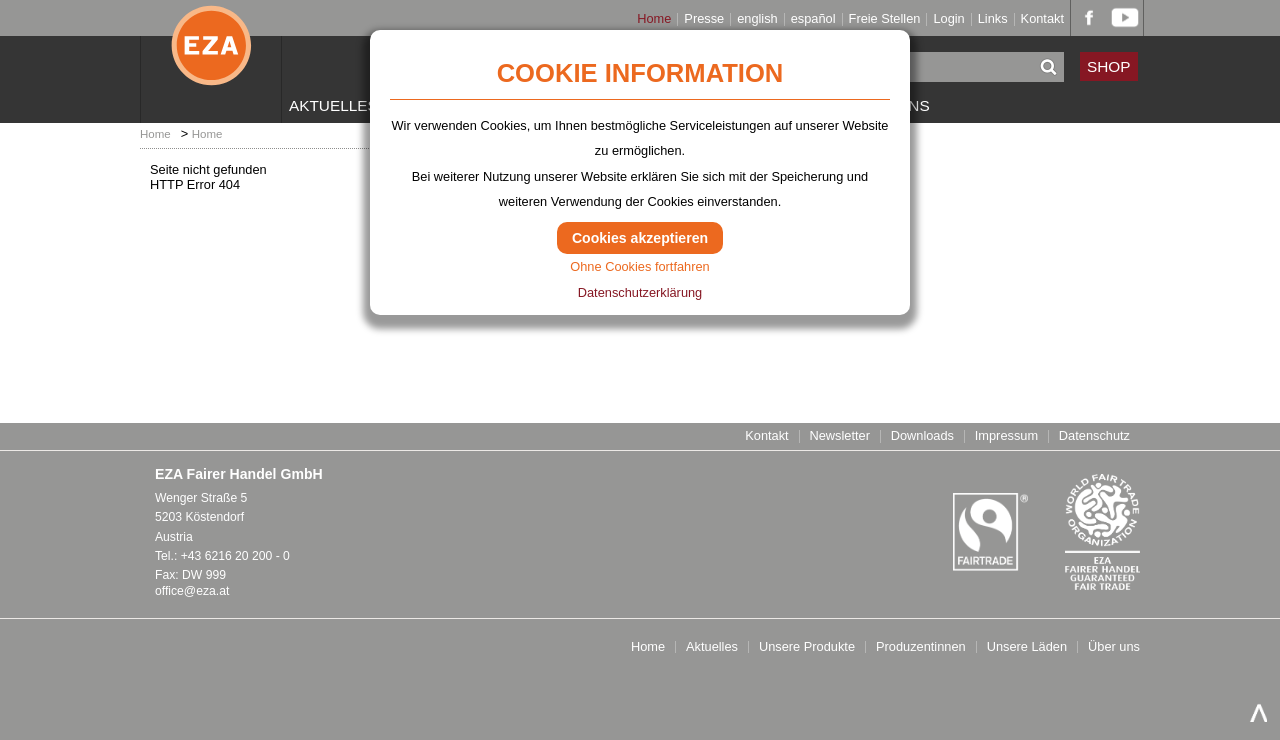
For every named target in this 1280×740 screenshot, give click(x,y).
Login (948, 19)
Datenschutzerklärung (640, 292)
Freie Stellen (885, 19)
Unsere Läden (1027, 647)
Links (993, 19)
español (813, 19)
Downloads (922, 436)
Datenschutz (1094, 436)
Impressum (1006, 436)
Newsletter (839, 436)
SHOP (1109, 66)
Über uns (1114, 647)
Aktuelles (333, 105)
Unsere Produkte (807, 647)
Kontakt (1042, 19)
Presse (704, 19)
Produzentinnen (921, 647)
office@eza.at (192, 591)
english (757, 19)
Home (654, 19)
